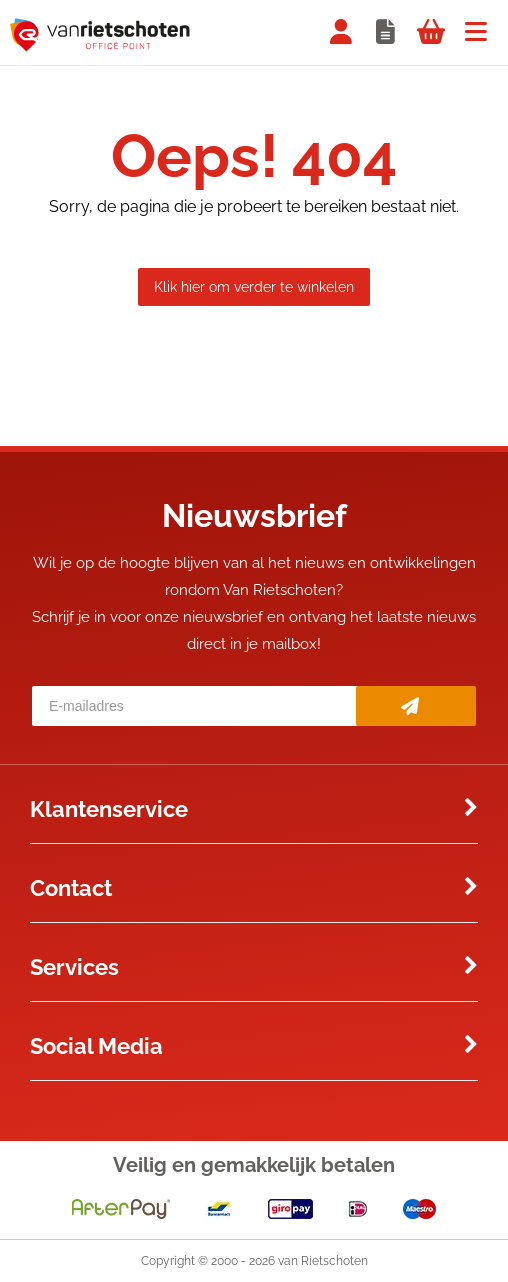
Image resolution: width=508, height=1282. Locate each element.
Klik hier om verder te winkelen (254, 287)
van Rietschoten (323, 1261)
